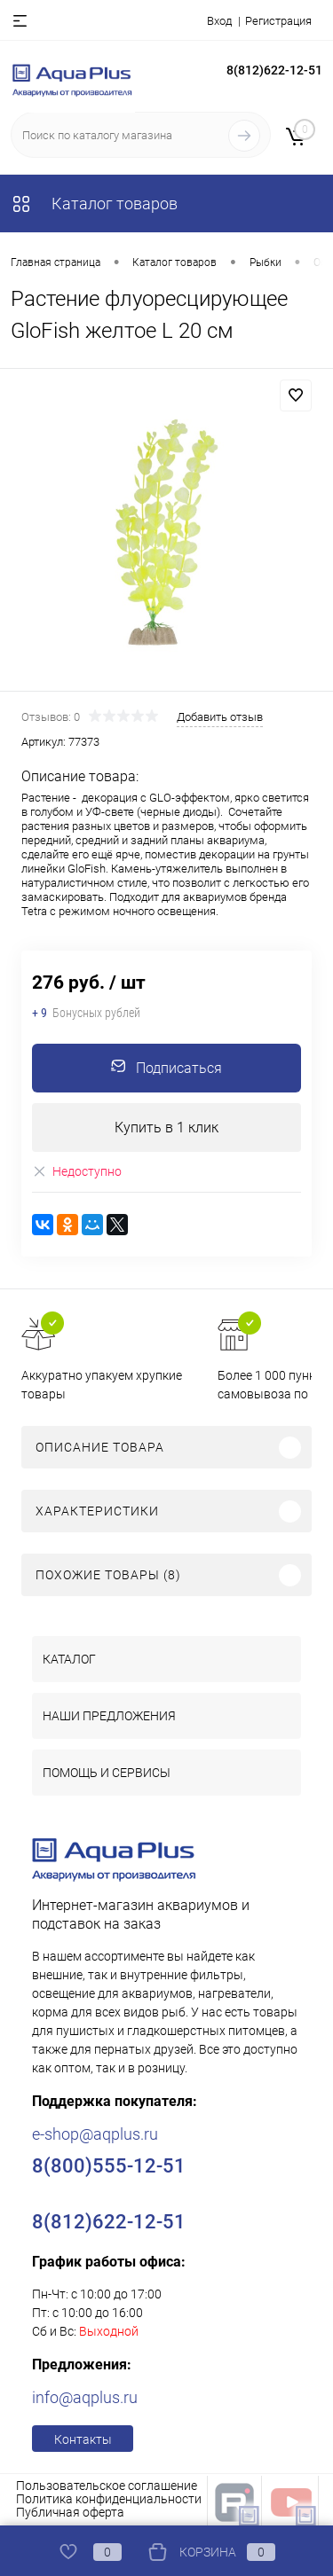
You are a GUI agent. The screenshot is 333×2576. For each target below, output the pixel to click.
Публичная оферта (70, 2512)
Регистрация (278, 20)
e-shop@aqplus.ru (95, 2134)
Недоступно (77, 1171)
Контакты (83, 2439)
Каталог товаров (94, 203)
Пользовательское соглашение (106, 2485)
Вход (219, 20)
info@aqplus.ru (85, 2397)
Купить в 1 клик (166, 1127)
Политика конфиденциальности (109, 2499)
